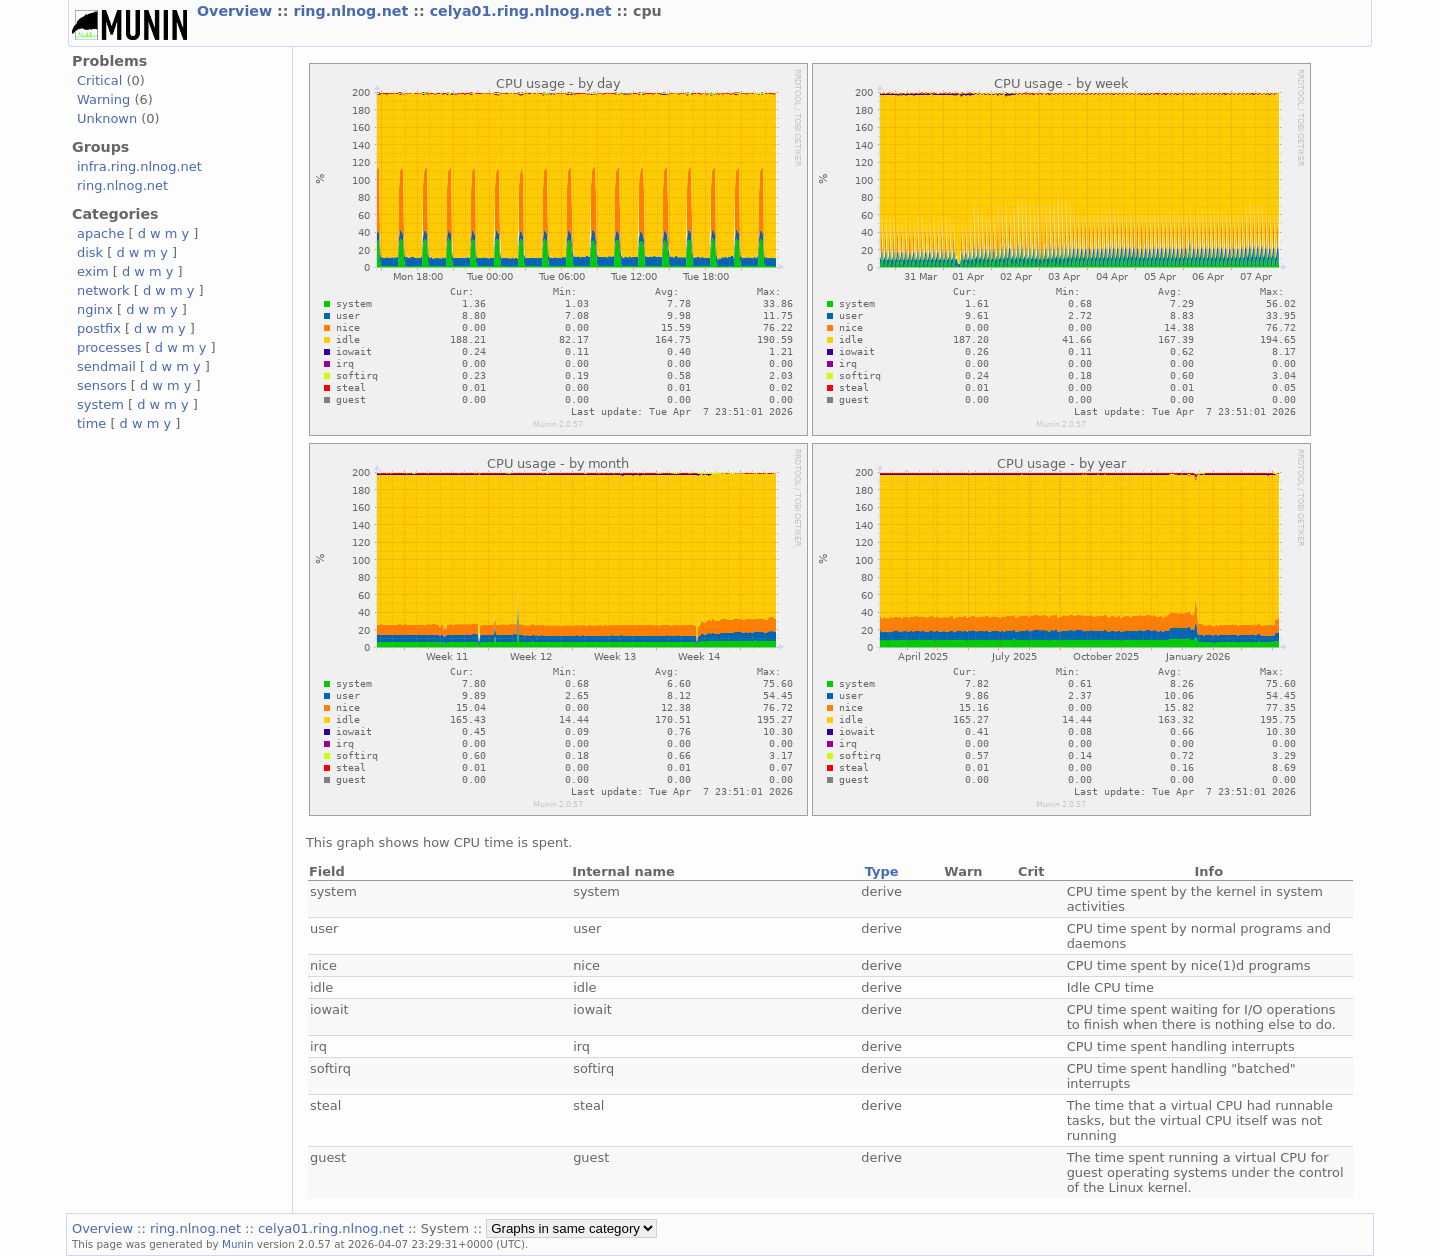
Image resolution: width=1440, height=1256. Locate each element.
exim (93, 271)
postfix (99, 328)
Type (882, 871)
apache (100, 233)
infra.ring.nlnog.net (139, 166)
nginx (95, 309)
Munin (238, 1244)
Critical (99, 80)
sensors (102, 385)
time (91, 423)
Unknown (107, 118)
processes (109, 347)
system (100, 404)
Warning (103, 99)
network (103, 290)
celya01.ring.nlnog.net (523, 11)
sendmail (106, 366)
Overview (237, 11)
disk (90, 252)
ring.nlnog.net (353, 11)
